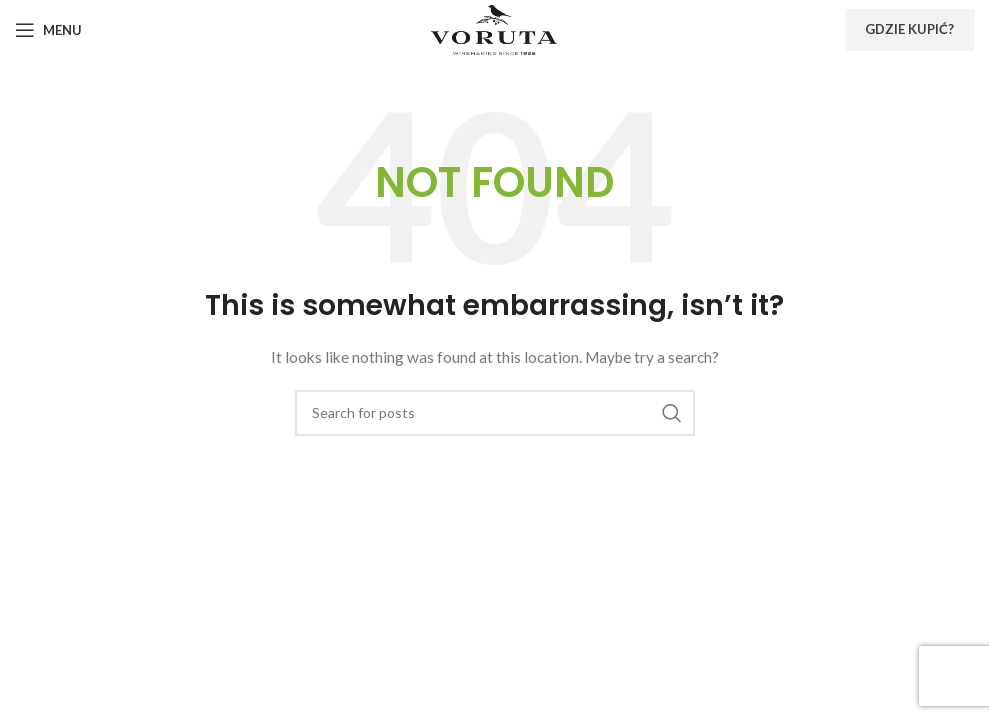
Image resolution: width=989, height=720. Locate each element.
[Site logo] (494, 28)
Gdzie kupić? (909, 29)
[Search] (495, 413)
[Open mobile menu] (48, 30)
